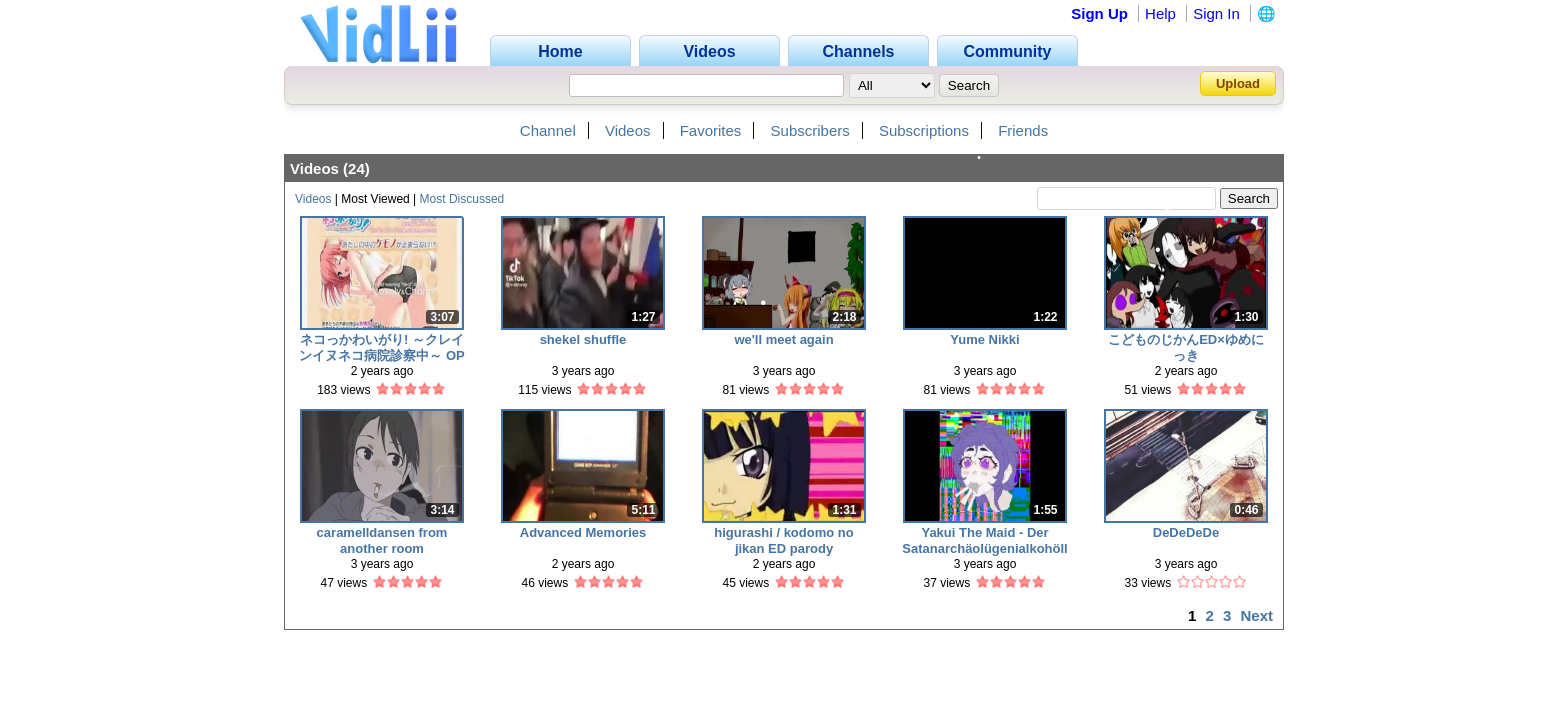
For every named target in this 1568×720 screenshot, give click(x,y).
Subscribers (810, 130)
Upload (1238, 83)
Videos (628, 130)
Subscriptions (924, 130)
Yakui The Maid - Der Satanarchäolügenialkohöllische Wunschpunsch (984, 540)
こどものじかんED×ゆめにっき (1186, 347)
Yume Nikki (984, 339)
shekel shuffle (583, 339)
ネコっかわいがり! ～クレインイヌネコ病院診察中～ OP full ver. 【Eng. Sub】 (381, 347)
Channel (548, 130)
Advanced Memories (583, 532)
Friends (1023, 130)
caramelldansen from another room (382, 540)
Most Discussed (462, 199)
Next (1256, 615)
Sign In (1216, 13)
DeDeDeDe (1186, 532)
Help (1160, 13)
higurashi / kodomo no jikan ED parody (783, 540)
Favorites (711, 130)
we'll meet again (783, 339)
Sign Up (1099, 13)
